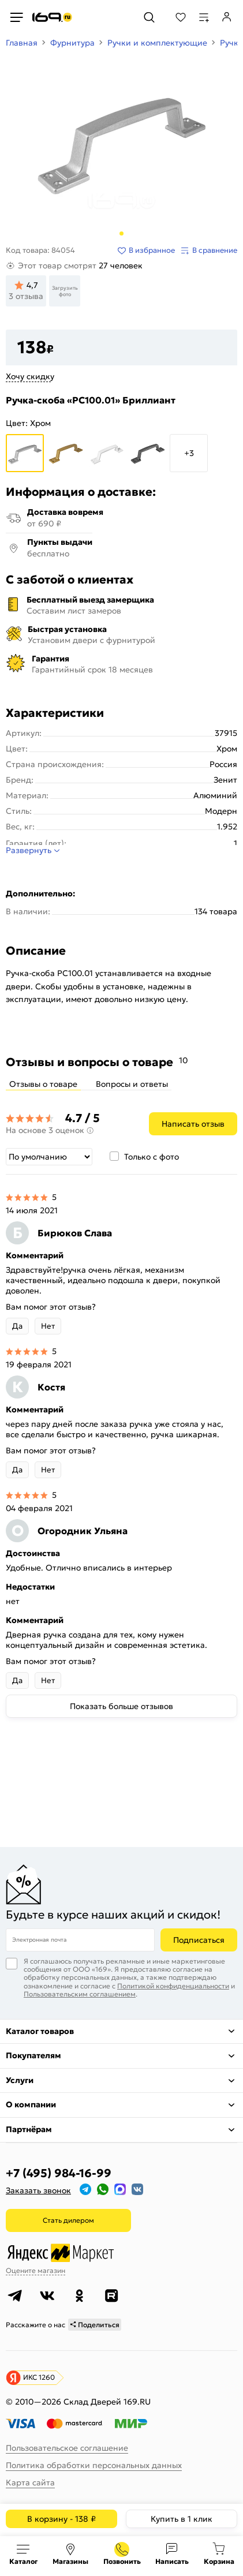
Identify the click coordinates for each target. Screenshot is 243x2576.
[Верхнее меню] (16, 17)
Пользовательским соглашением (80, 1994)
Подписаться (199, 1940)
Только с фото (151, 1156)
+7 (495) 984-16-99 (58, 2173)
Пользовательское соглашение (67, 2448)
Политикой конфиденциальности (173, 1985)
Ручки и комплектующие (157, 43)
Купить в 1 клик (181, 2519)
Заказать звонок (38, 2190)
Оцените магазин (35, 2270)
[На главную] (52, 17)
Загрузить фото (65, 291)
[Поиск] (149, 17)
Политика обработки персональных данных (94, 2465)
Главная (22, 43)
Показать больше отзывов (121, 1706)
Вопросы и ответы (132, 1084)
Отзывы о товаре (43, 1084)
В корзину (61, 2519)
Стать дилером (68, 2220)
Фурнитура (72, 43)
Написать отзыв (193, 1124)
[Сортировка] (49, 1156)
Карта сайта (30, 2482)
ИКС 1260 (39, 2377)
